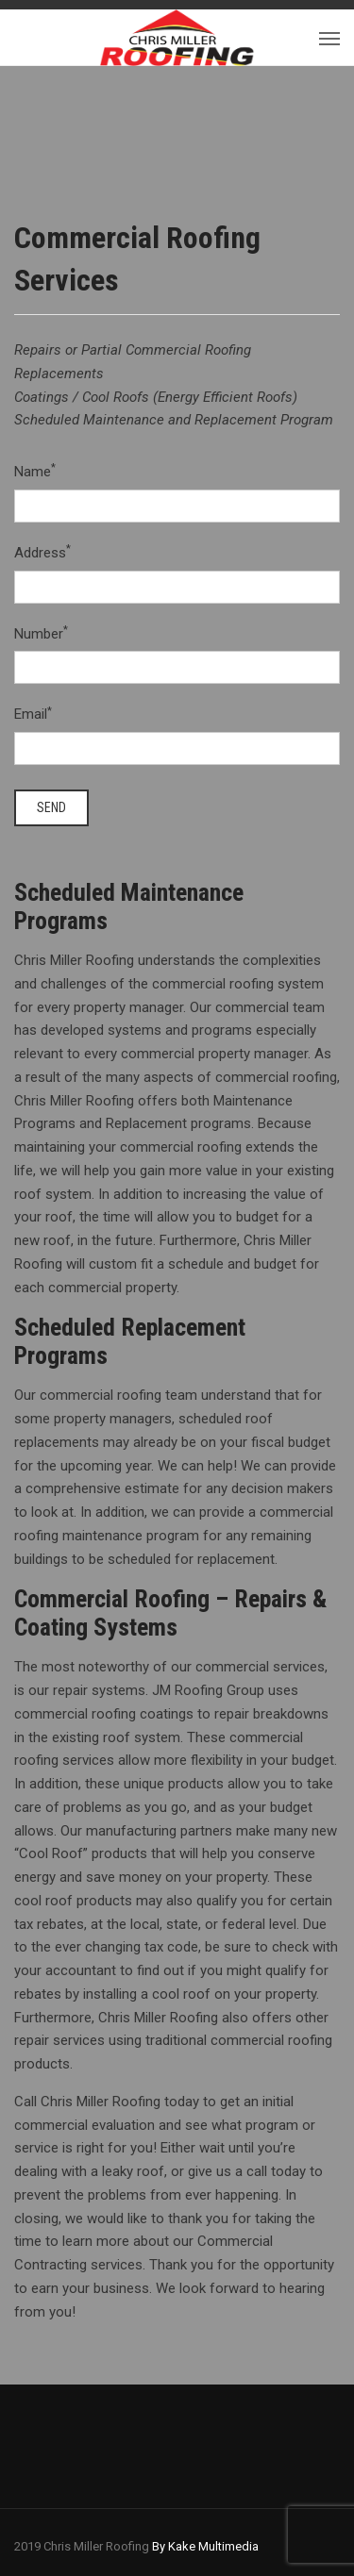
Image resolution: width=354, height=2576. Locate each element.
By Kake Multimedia (205, 2546)
